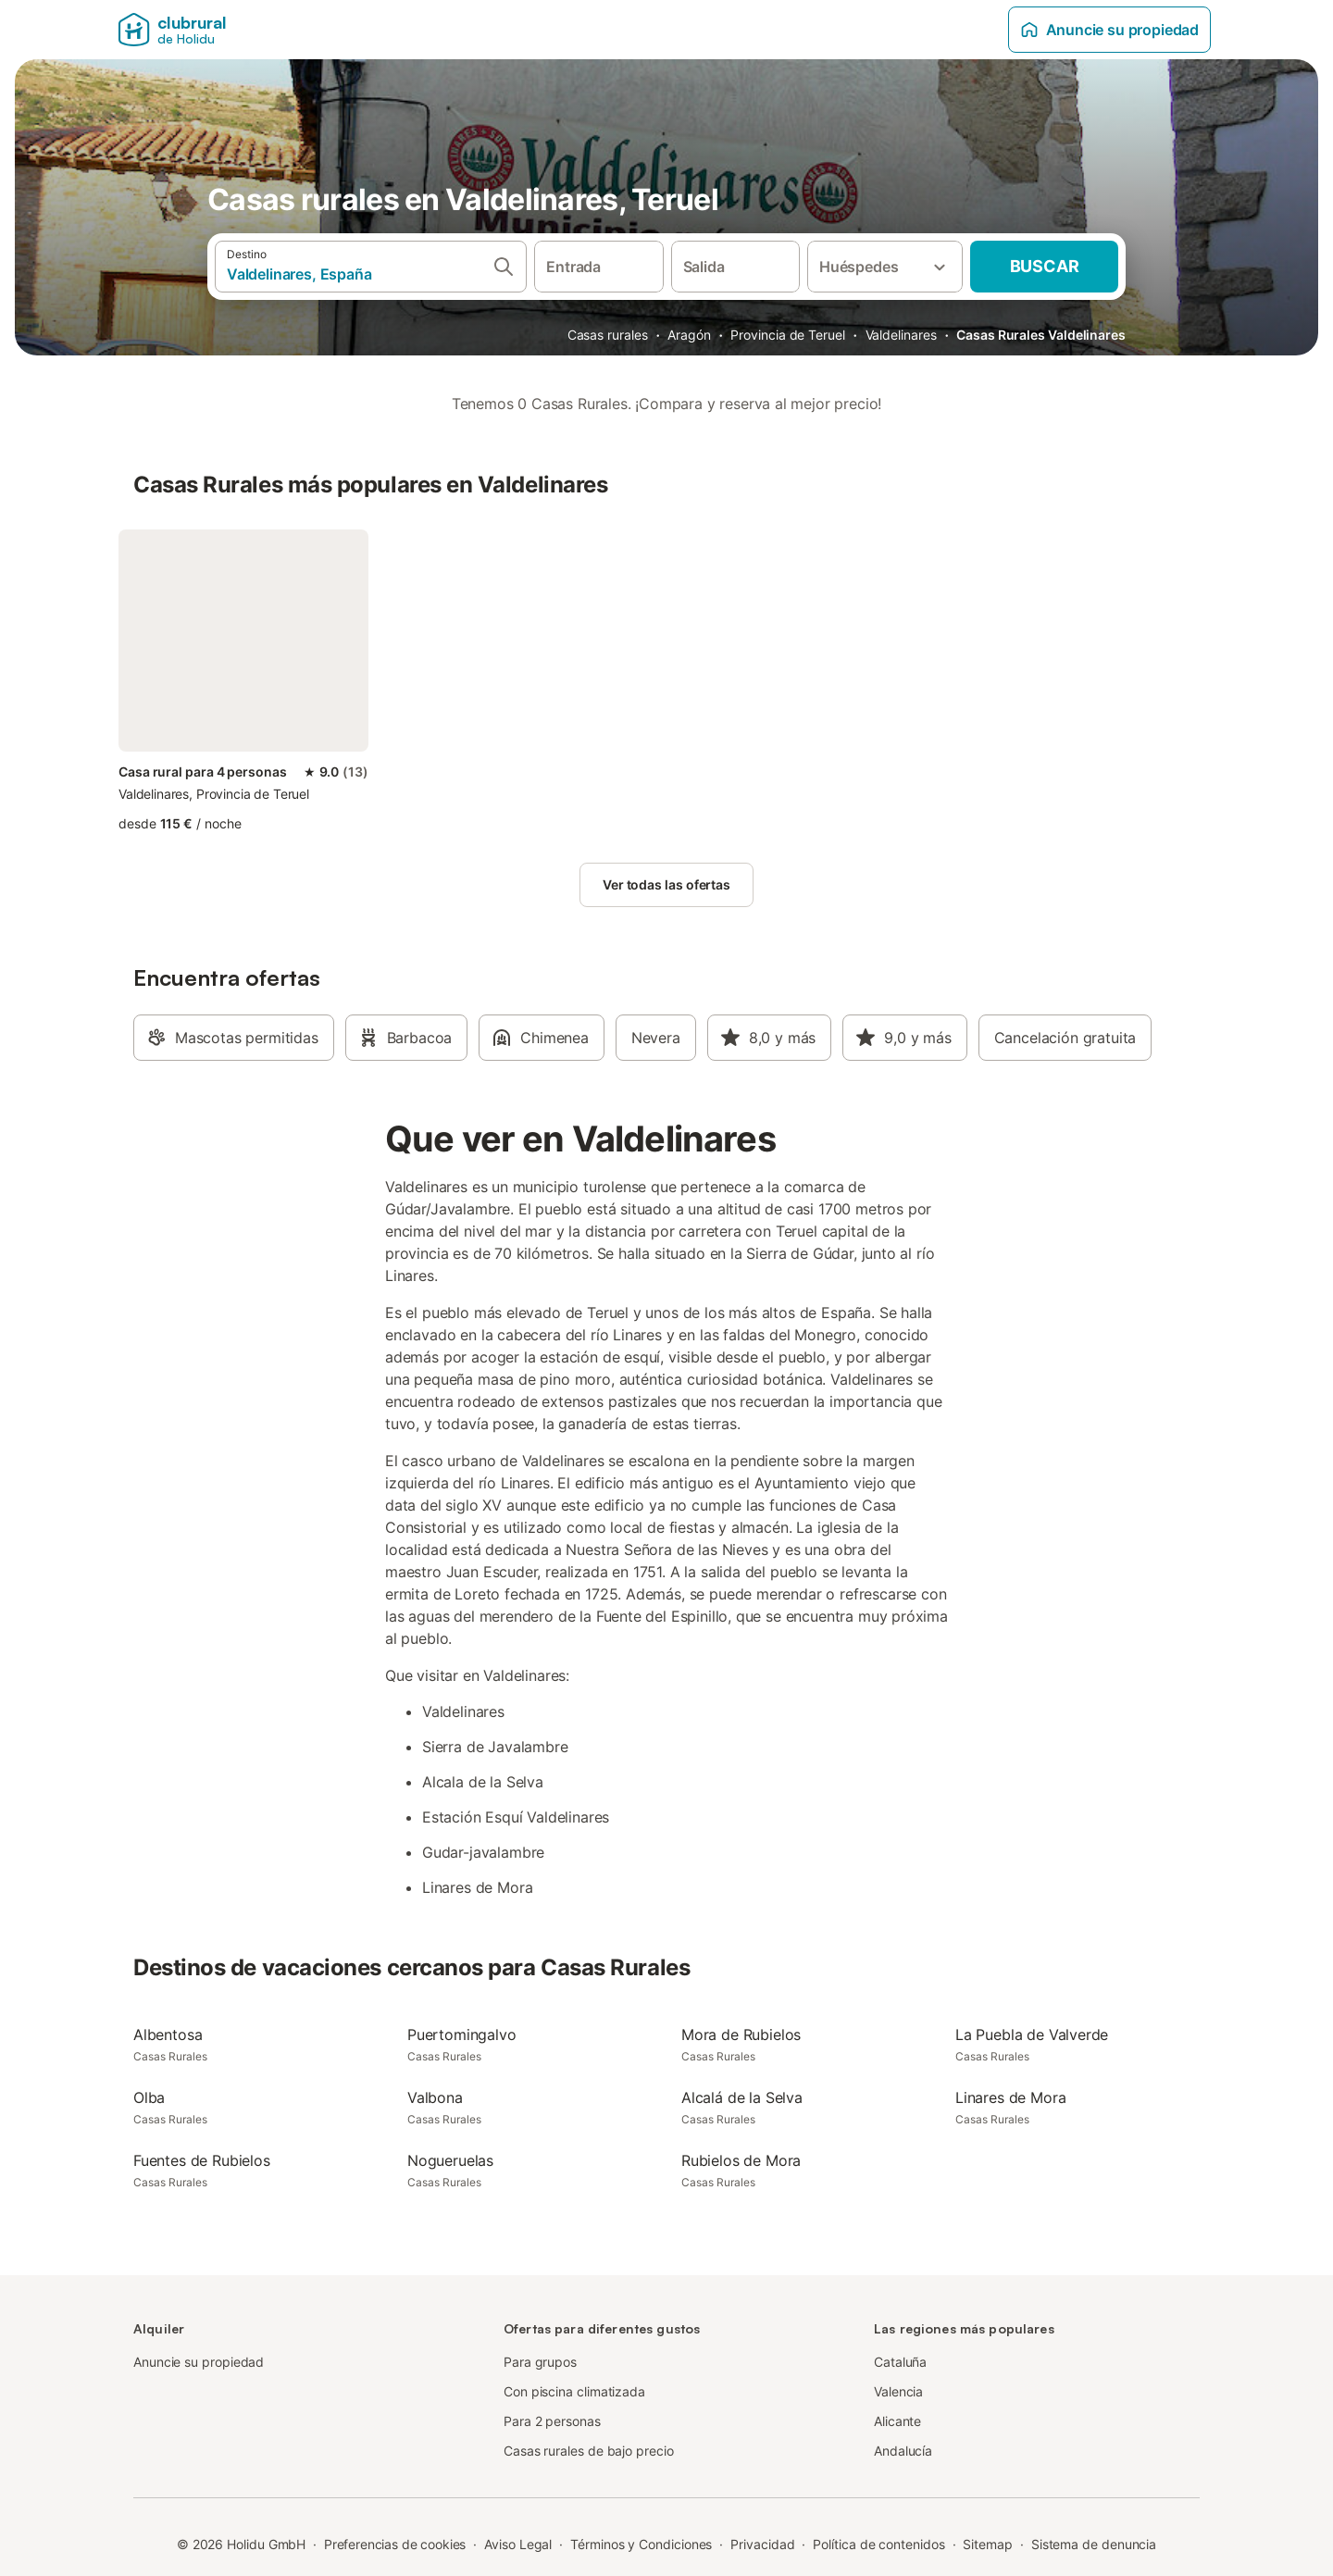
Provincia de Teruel (787, 334)
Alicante (897, 2421)
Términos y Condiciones (641, 2544)
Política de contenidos (878, 2544)
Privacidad (762, 2544)
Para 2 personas (552, 2421)
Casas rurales (607, 334)
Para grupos (540, 2362)
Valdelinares (901, 334)
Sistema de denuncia (1093, 2544)
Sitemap (987, 2544)
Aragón (689, 334)
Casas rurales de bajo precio (589, 2450)
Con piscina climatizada (574, 2391)
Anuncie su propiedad (1109, 29)
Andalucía (903, 2450)
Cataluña (900, 2362)
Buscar (1044, 266)
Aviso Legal (518, 2544)
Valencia (898, 2391)
